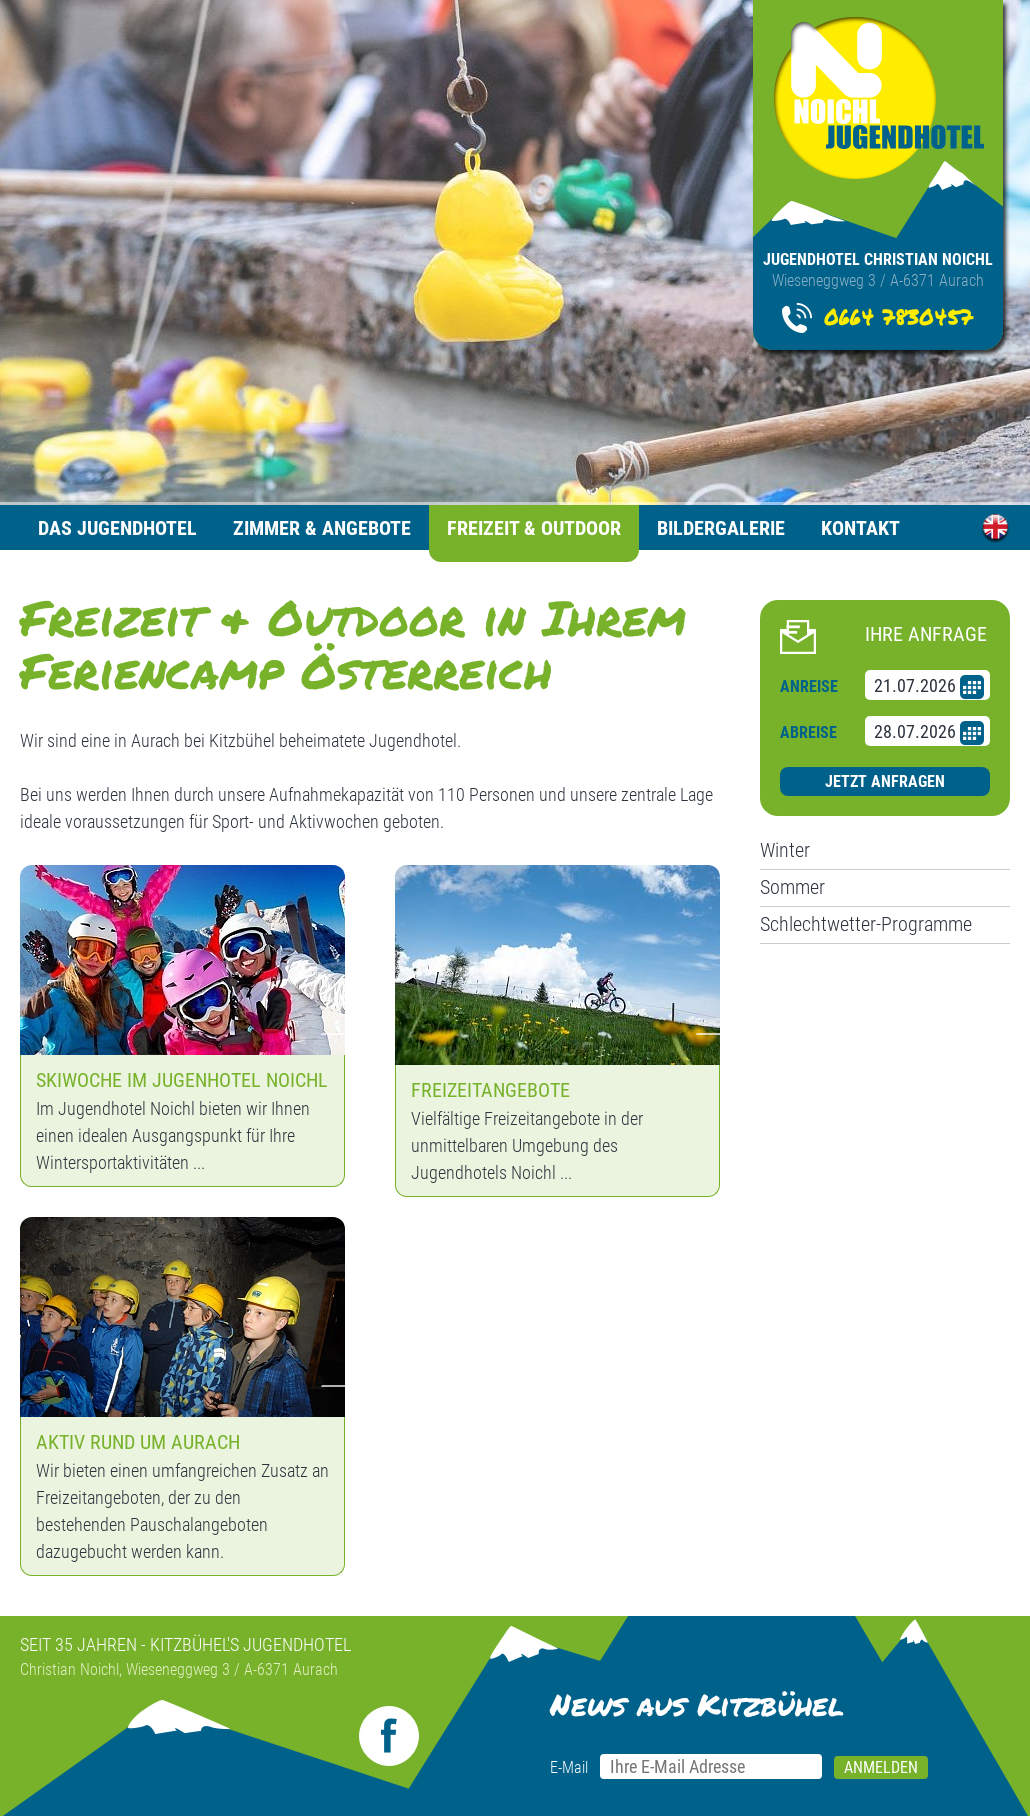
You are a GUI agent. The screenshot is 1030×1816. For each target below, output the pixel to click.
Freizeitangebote (490, 1090)
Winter (785, 850)
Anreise (809, 686)
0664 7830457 (898, 316)
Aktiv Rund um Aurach (138, 1442)
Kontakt (860, 528)
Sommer (792, 887)
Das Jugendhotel (117, 528)
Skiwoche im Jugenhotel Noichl (182, 1080)
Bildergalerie (721, 528)
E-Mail (569, 1767)
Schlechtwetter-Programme (866, 924)
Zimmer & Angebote (322, 528)
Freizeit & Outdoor (534, 528)
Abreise (808, 732)
